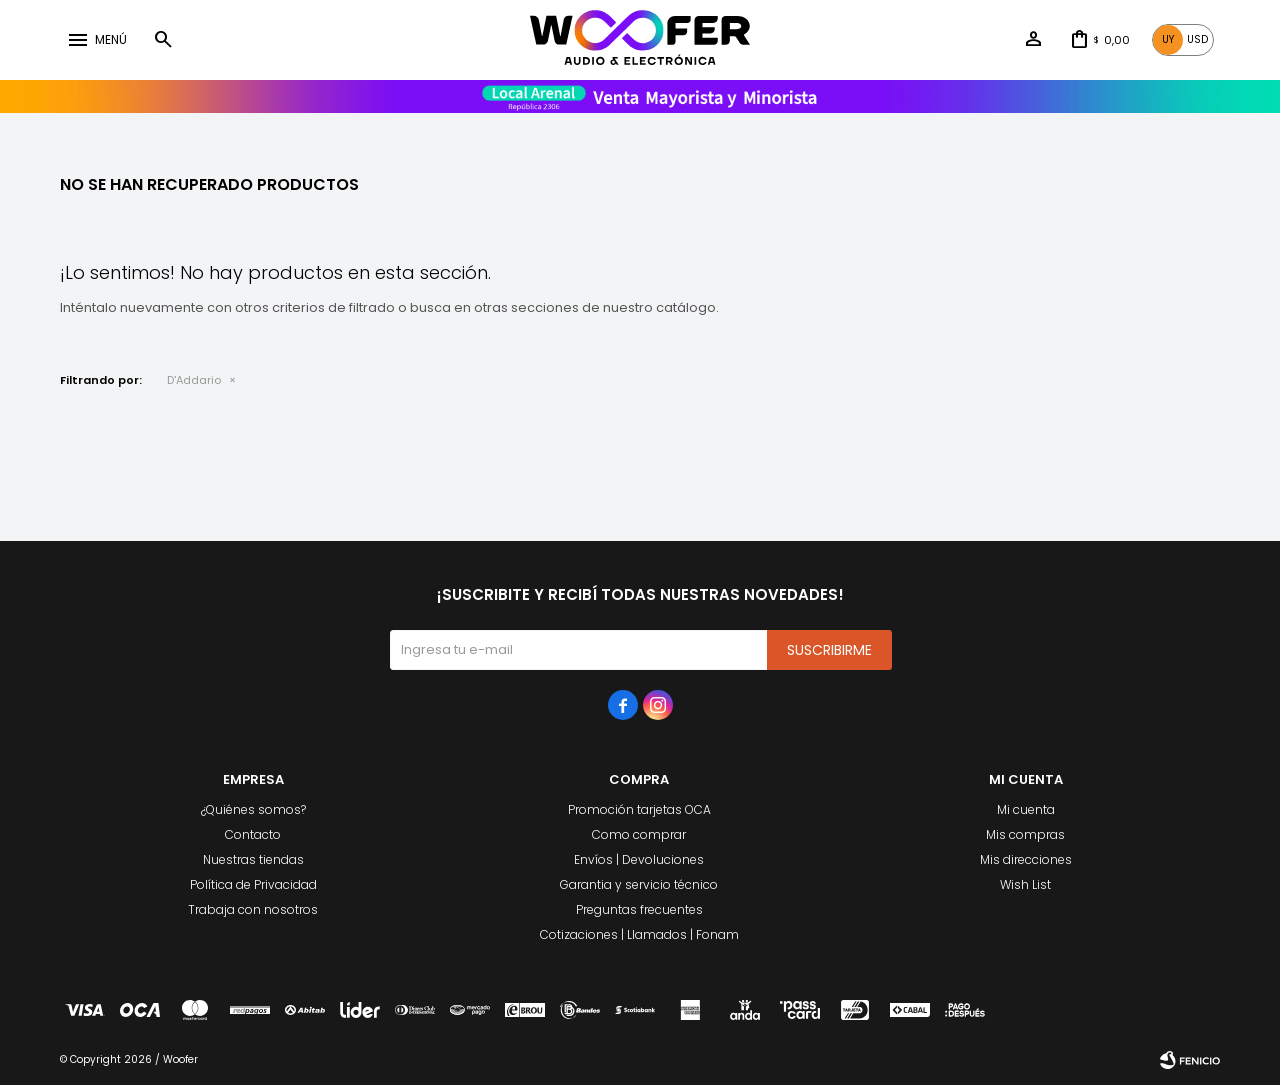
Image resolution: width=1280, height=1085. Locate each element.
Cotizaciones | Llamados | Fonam (639, 934)
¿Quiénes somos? (253, 809)
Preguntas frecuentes (639, 909)
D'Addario (194, 380)
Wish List (1025, 884)
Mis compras (1025, 834)
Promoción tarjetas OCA (639, 809)
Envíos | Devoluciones (639, 859)
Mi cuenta (1026, 809)
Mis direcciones (1026, 859)
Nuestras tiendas (253, 859)
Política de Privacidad (253, 884)
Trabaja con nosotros (253, 909)
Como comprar (639, 834)
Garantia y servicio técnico (639, 884)
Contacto (253, 834)
